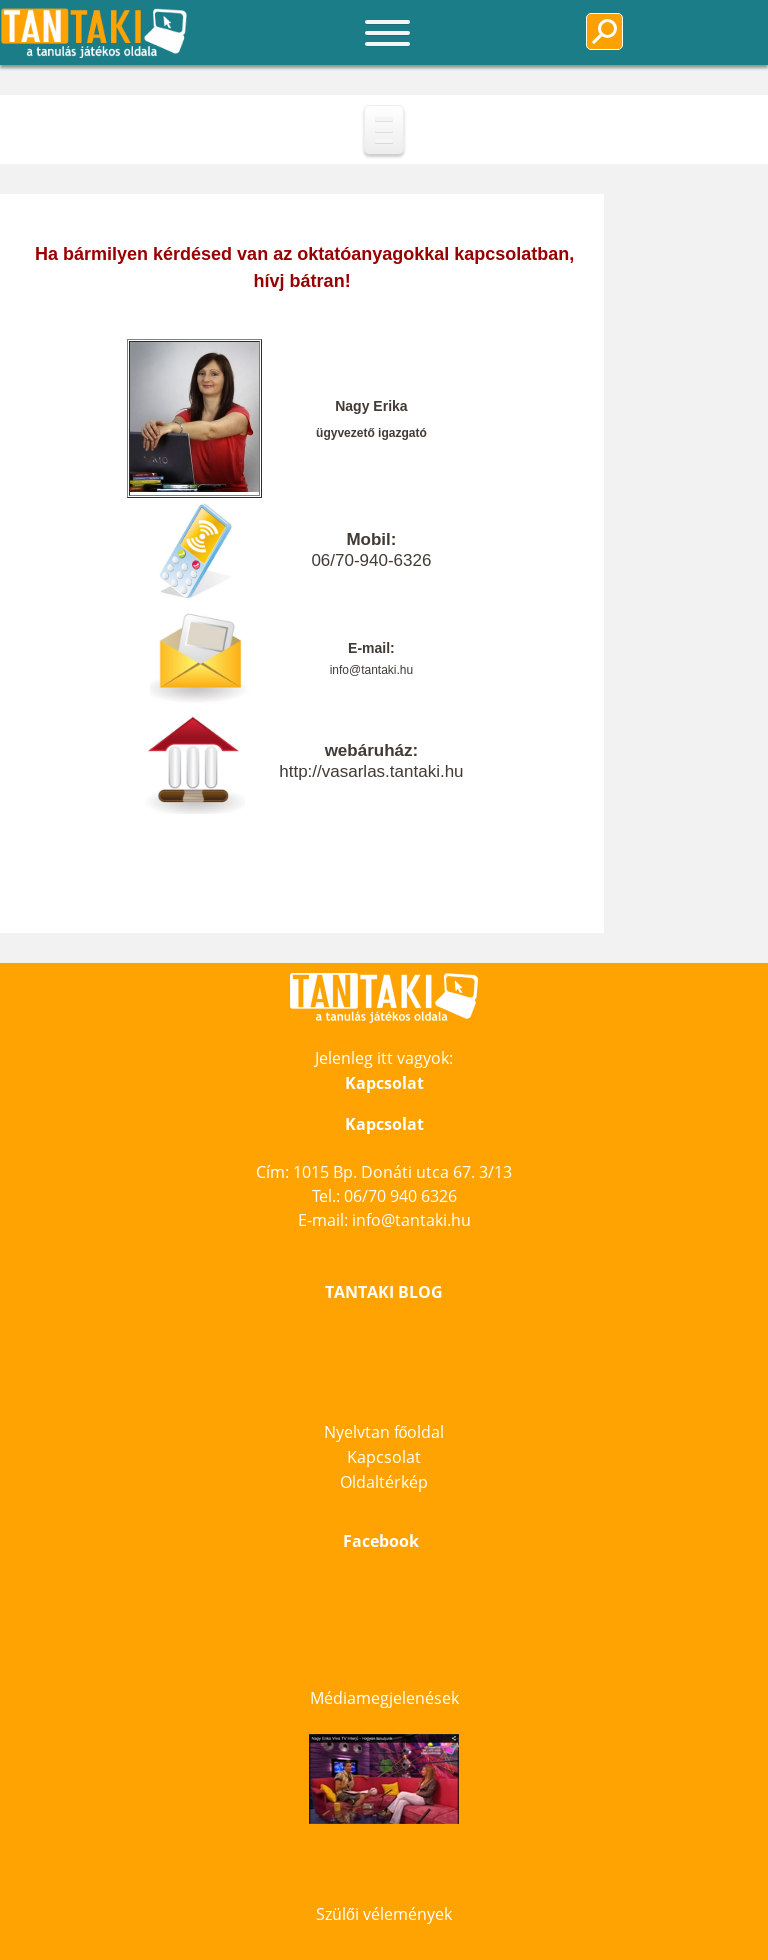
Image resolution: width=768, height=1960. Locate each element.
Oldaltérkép (384, 1482)
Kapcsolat (384, 1457)
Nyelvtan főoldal (384, 1432)
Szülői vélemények (384, 1914)
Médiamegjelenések (384, 1698)
